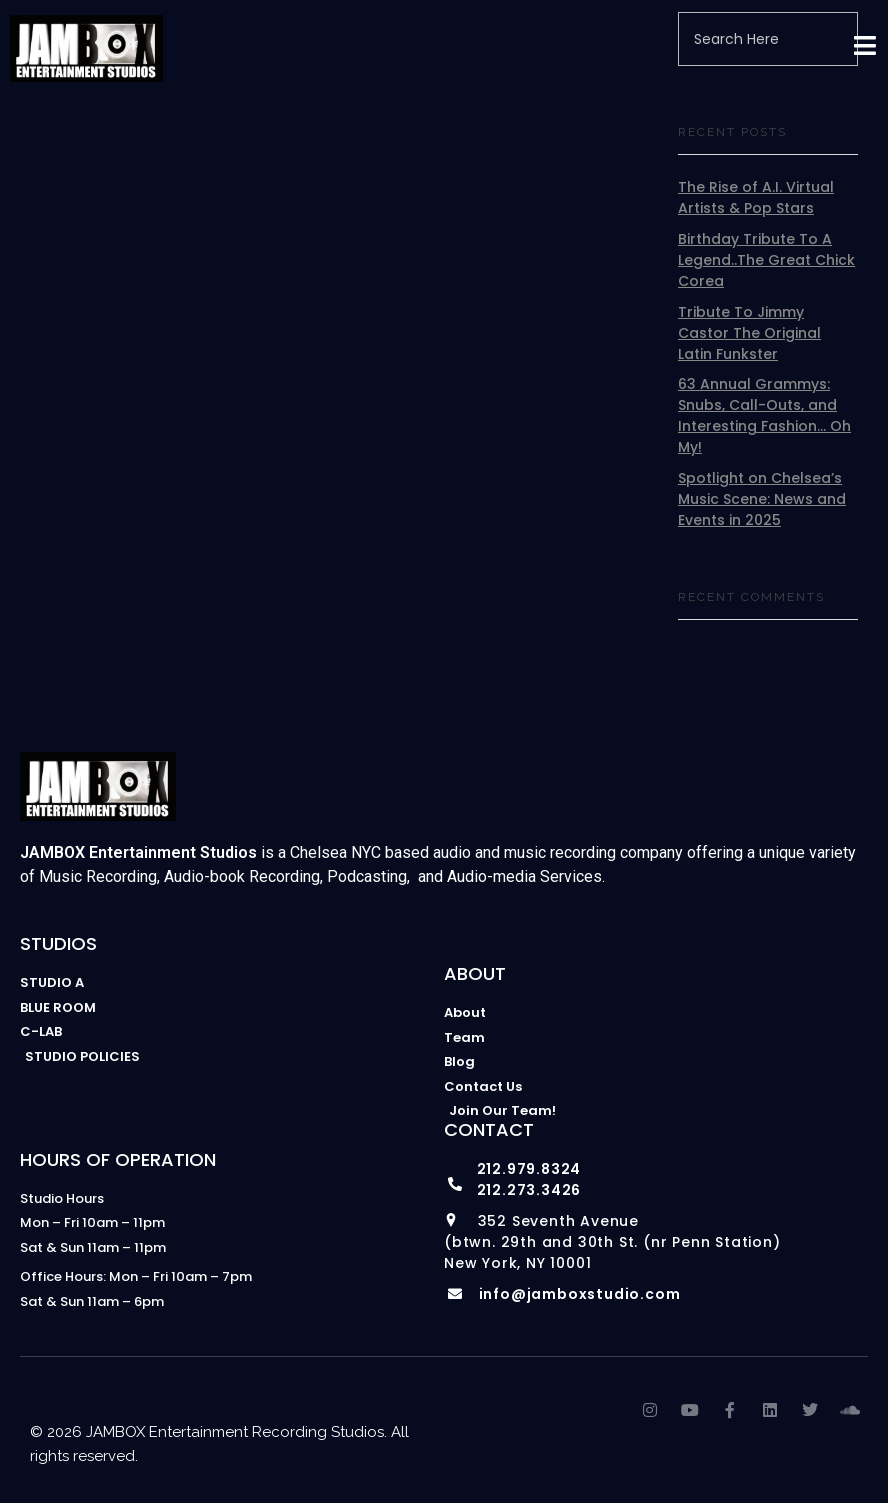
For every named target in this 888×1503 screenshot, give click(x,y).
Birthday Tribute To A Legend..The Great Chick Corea (766, 260)
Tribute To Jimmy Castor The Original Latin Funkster (749, 333)
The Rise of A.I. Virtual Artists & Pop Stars (756, 197)
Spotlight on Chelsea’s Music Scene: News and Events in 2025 (762, 499)
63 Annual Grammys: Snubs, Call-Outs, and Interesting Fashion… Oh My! (764, 415)
